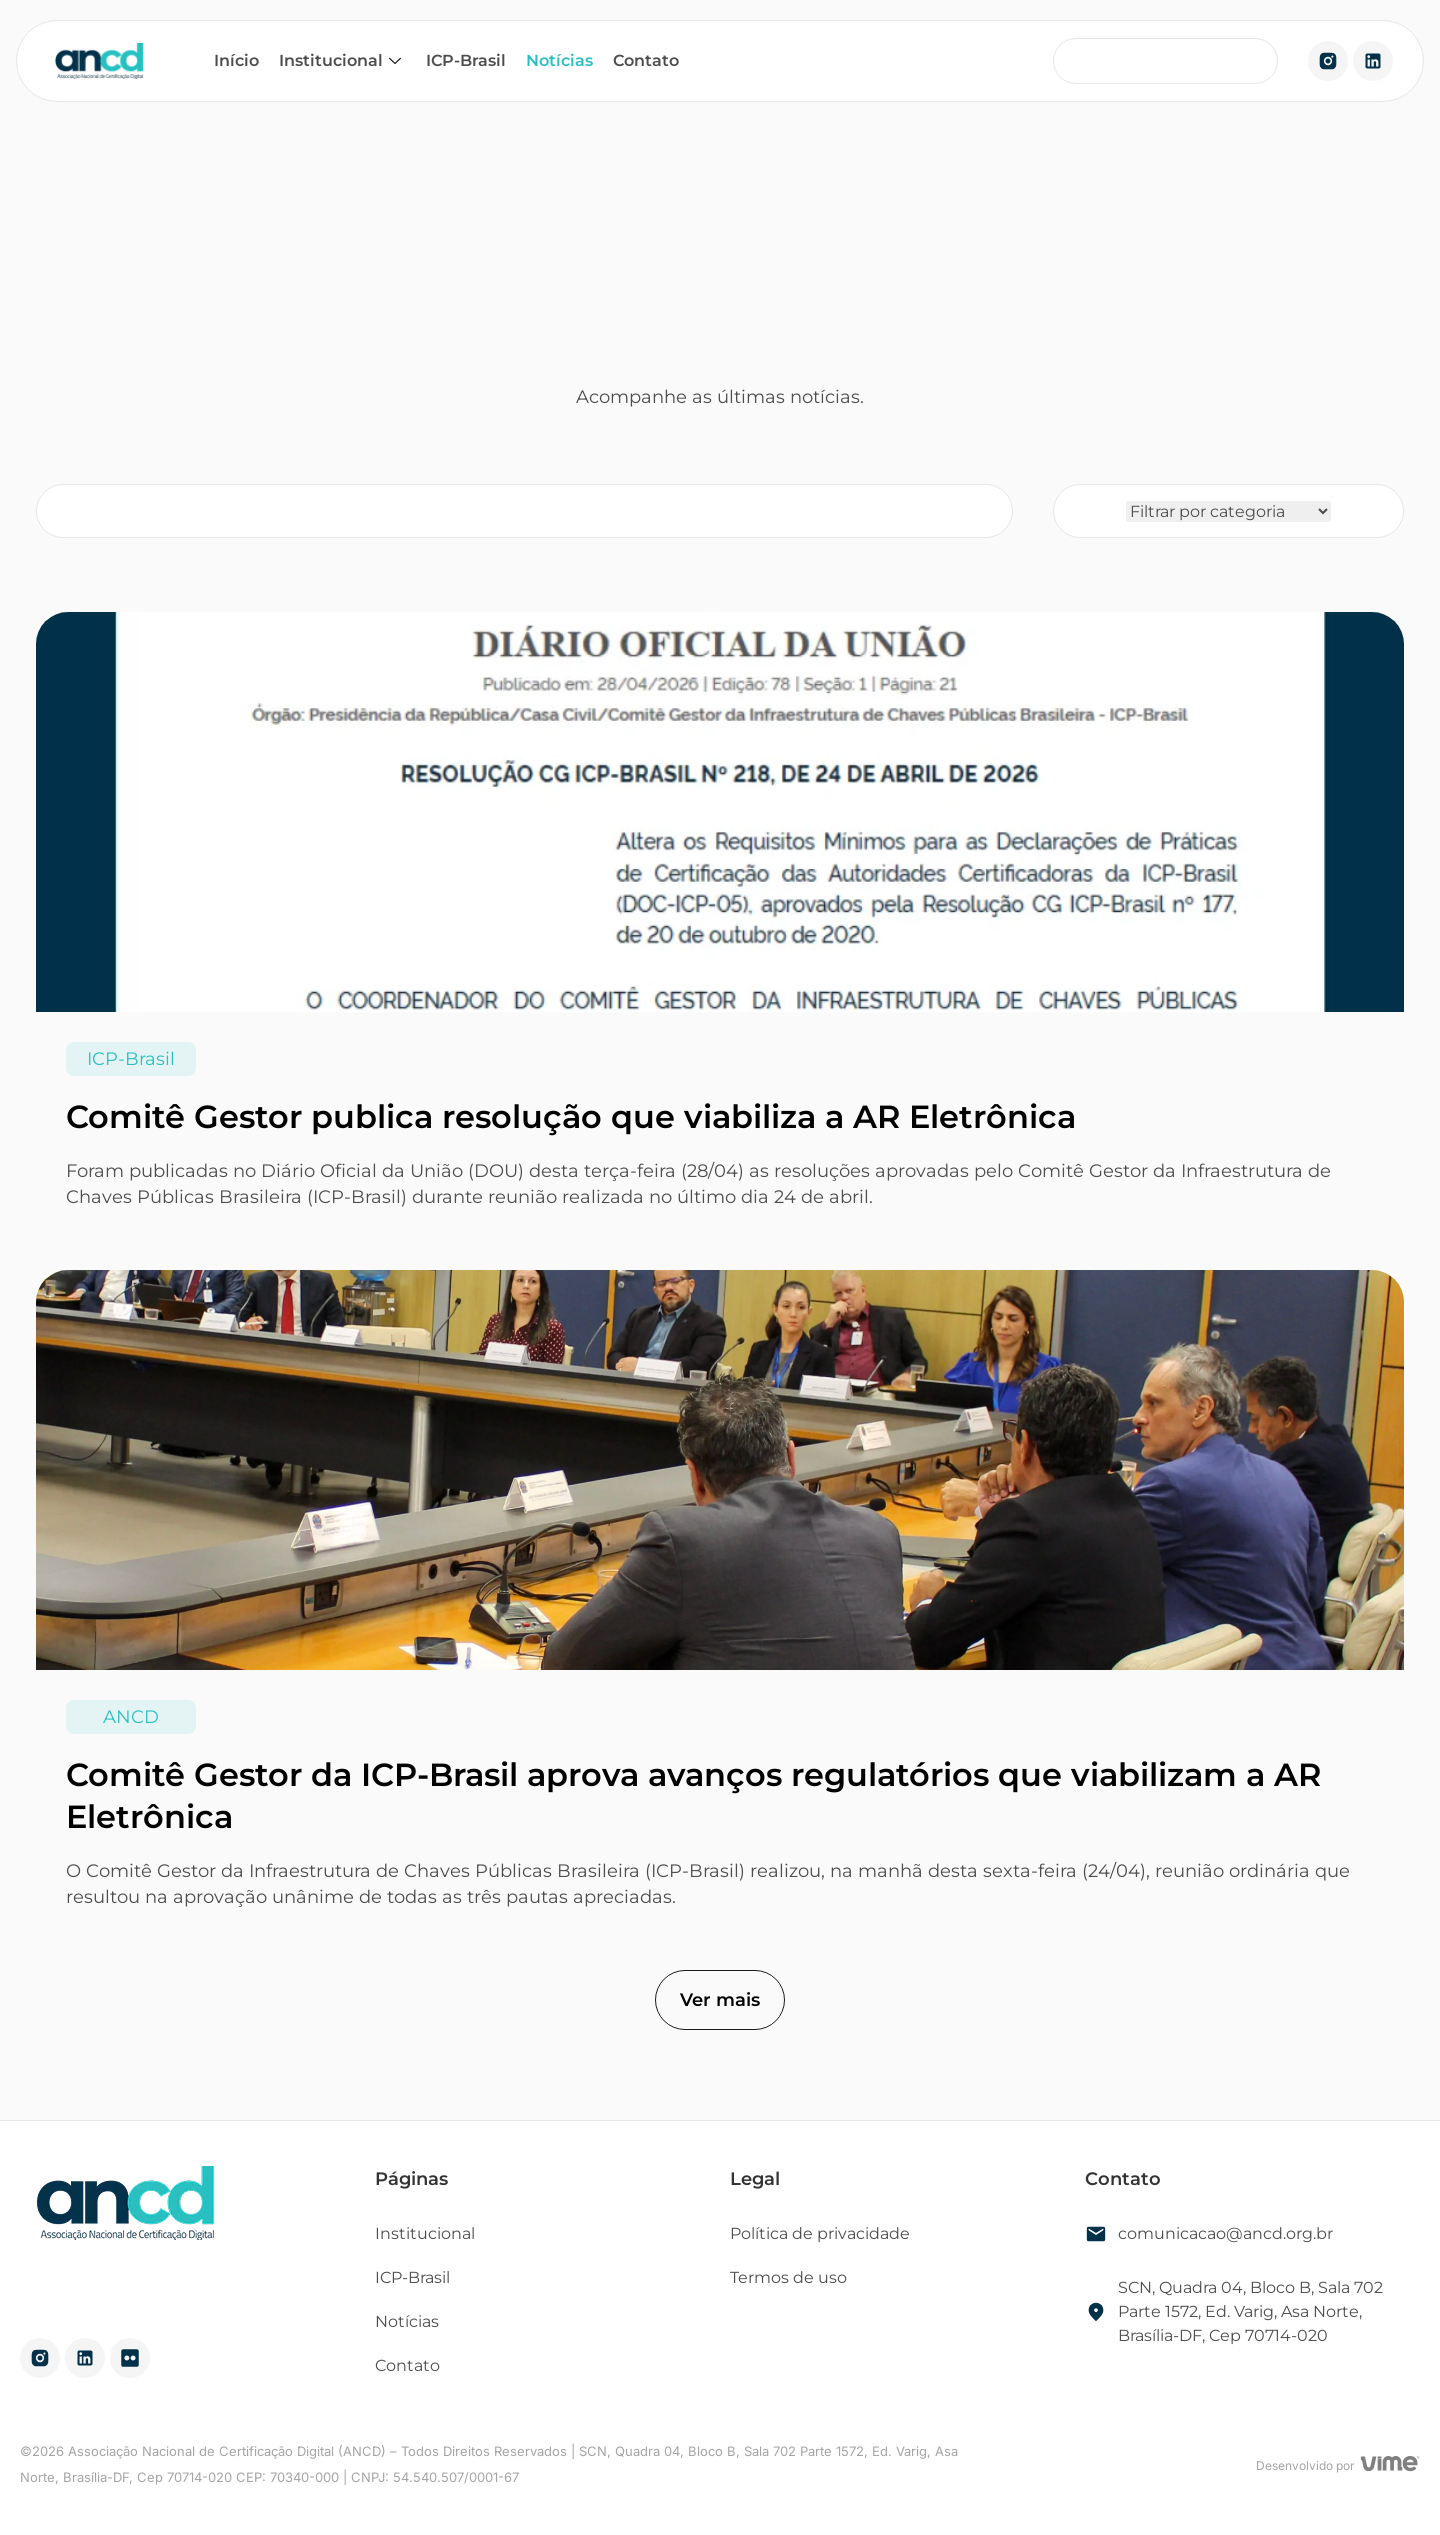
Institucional (342, 60)
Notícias (559, 60)
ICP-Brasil (466, 60)
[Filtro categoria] (1228, 511)
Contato (646, 60)
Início (236, 60)
